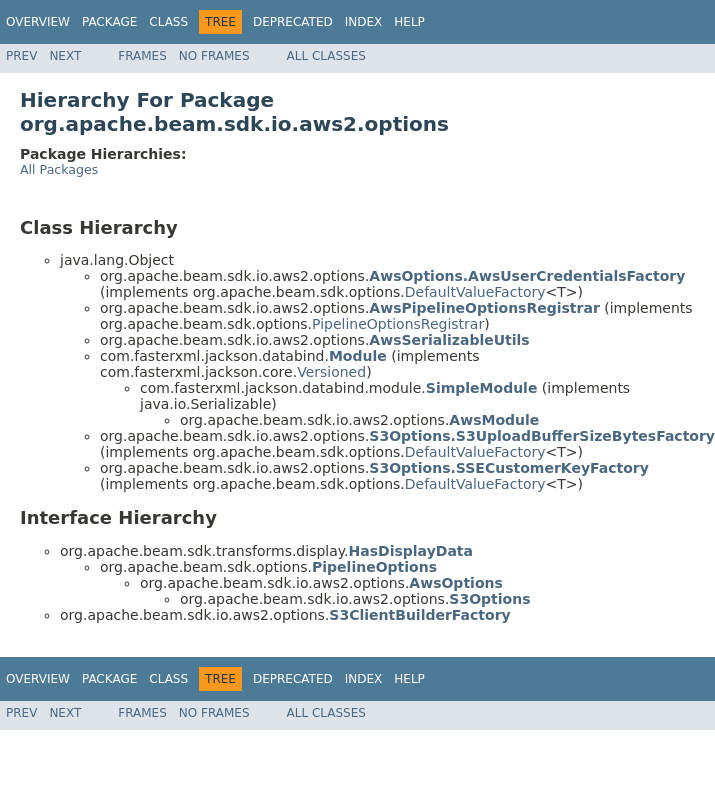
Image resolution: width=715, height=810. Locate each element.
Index (364, 22)
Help (409, 22)
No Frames (214, 56)
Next (65, 56)
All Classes (326, 56)
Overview (38, 22)
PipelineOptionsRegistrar (398, 324)
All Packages (59, 169)
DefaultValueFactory (475, 292)
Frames (142, 56)
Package (109, 22)
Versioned (331, 372)
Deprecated (293, 22)
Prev (21, 56)
